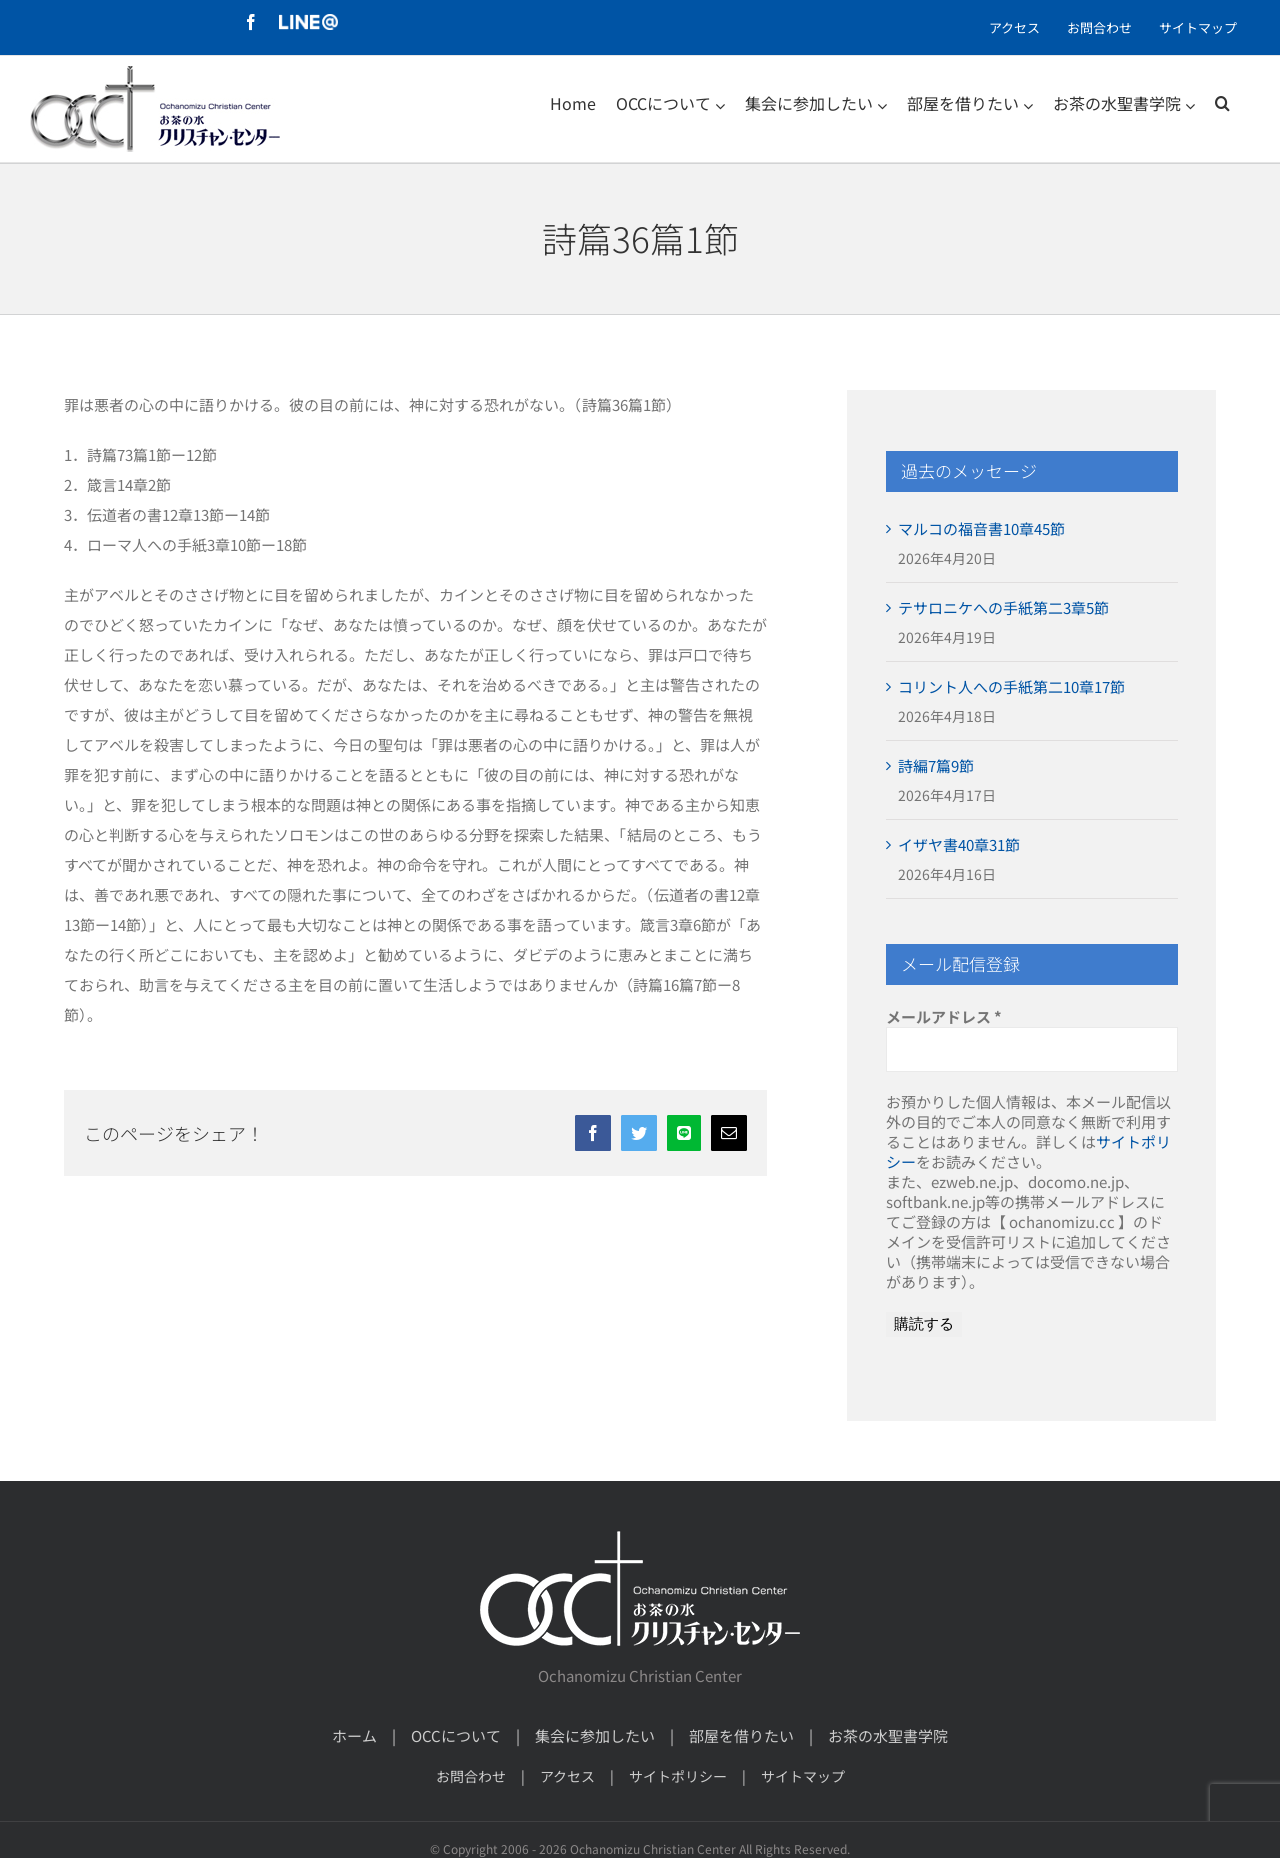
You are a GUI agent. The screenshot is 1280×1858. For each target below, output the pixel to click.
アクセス (567, 1776)
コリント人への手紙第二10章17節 (1011, 686)
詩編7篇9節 (936, 765)
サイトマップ (803, 1776)
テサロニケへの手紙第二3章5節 (1003, 607)
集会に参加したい (595, 1735)
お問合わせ (471, 1776)
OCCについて (456, 1735)
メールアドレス (944, 1017)
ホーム (354, 1735)
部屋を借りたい (741, 1735)
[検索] (1222, 103)
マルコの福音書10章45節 (981, 528)
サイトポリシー (678, 1776)
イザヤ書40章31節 (959, 844)
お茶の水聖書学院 (888, 1735)
